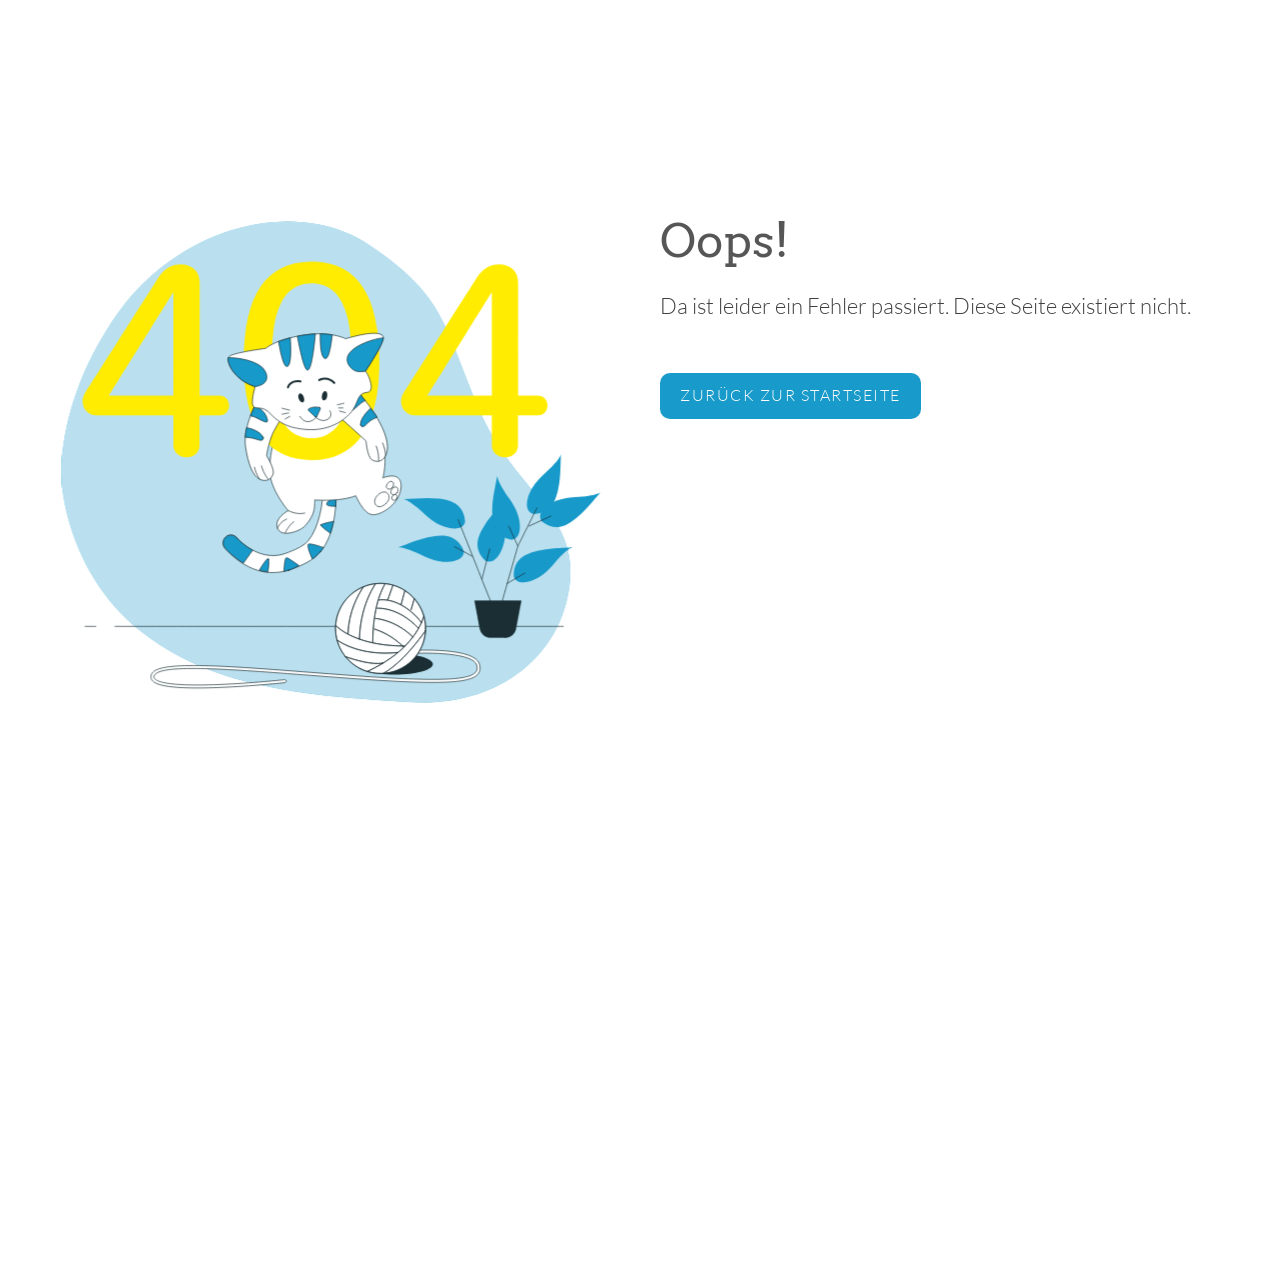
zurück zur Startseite (790, 395)
